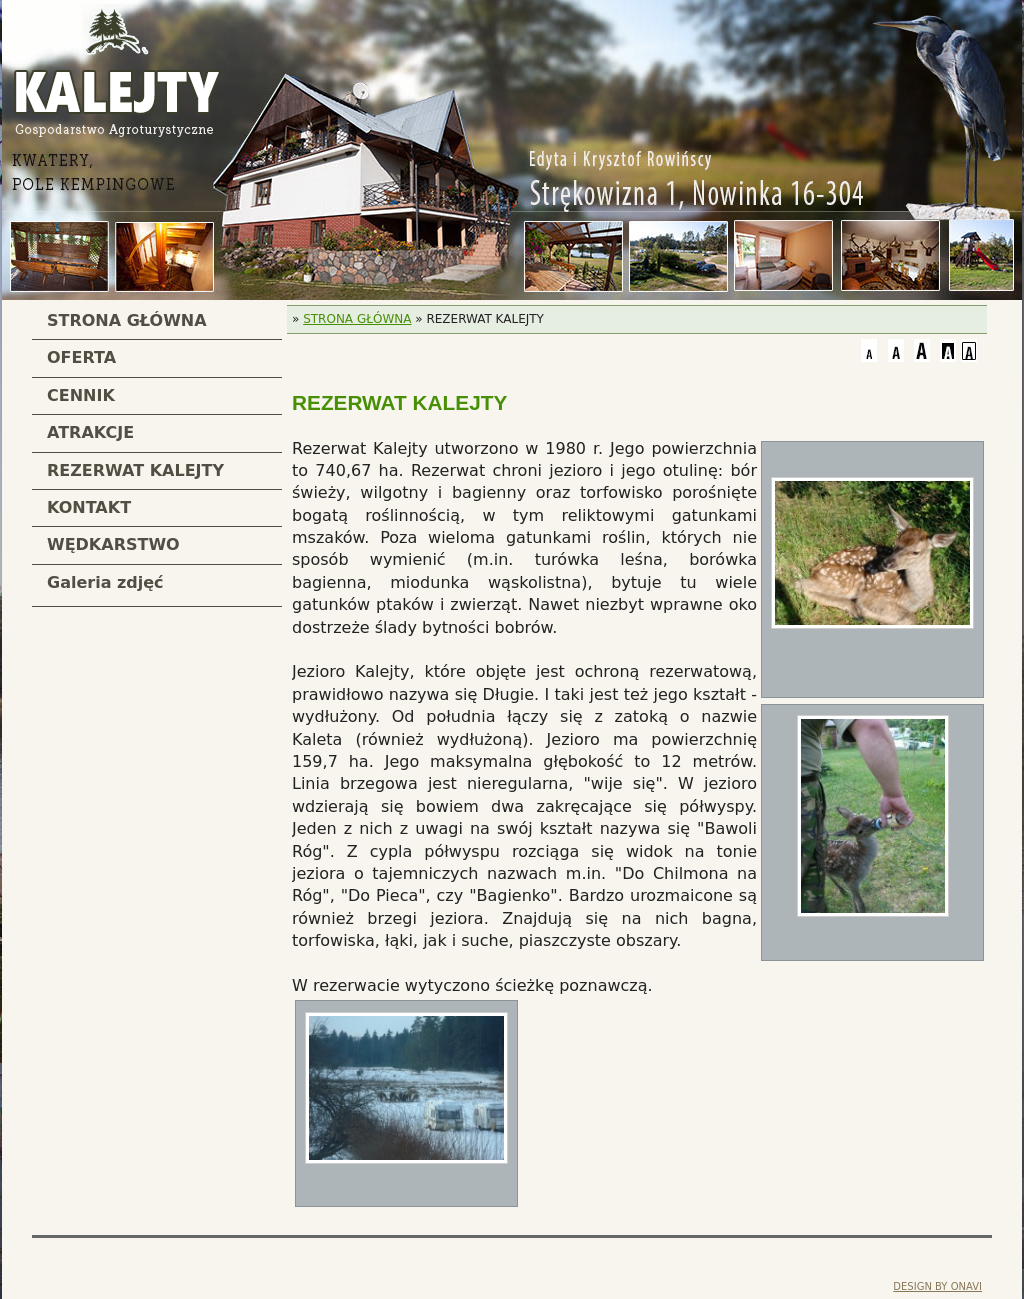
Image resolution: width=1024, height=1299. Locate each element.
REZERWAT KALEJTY (135, 470)
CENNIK (81, 395)
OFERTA (81, 357)
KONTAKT (89, 507)
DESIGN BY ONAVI (937, 1286)
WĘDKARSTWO (113, 544)
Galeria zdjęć (105, 582)
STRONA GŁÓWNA (127, 320)
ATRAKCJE (90, 432)
